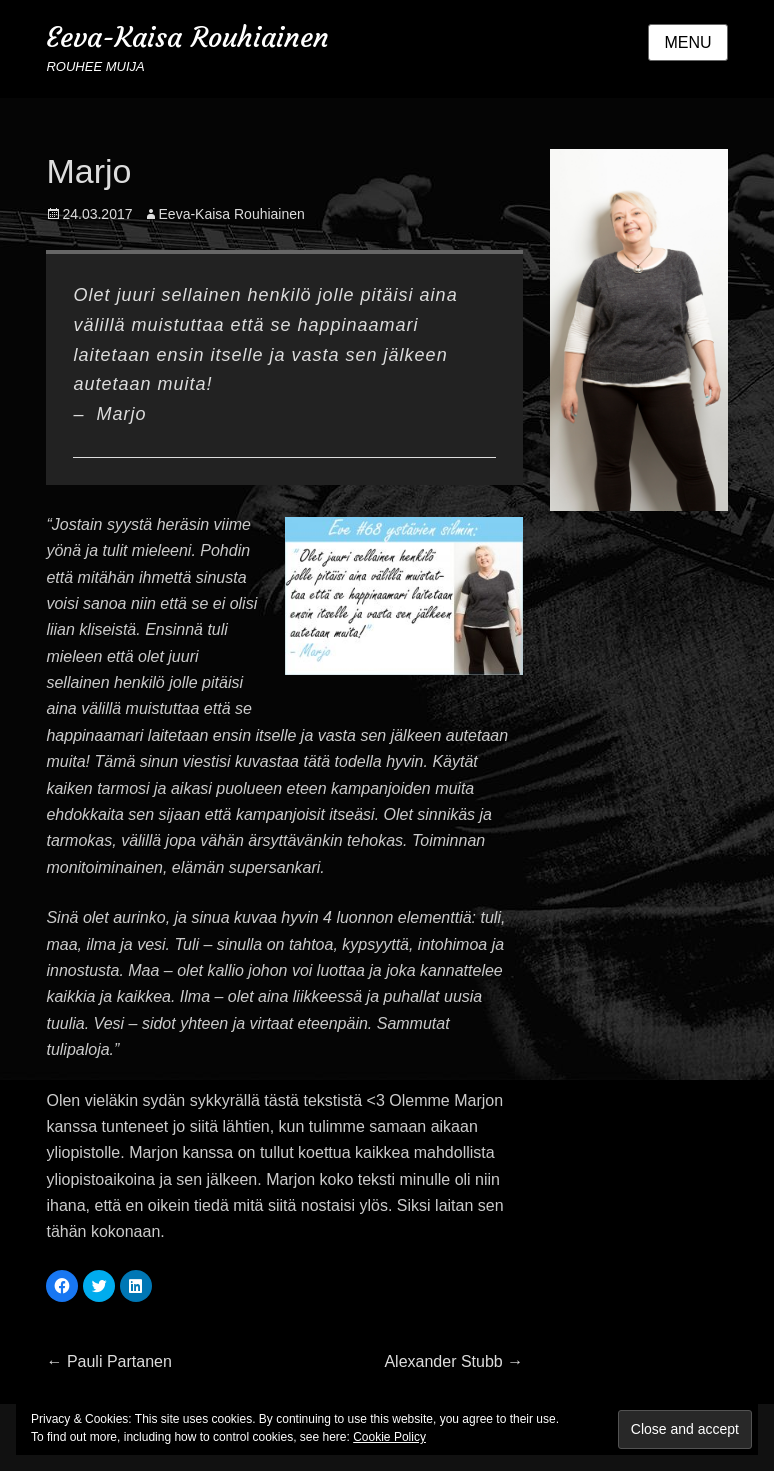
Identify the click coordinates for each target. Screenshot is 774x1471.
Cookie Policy (389, 1437)
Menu (687, 42)
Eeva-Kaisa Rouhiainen (187, 37)
